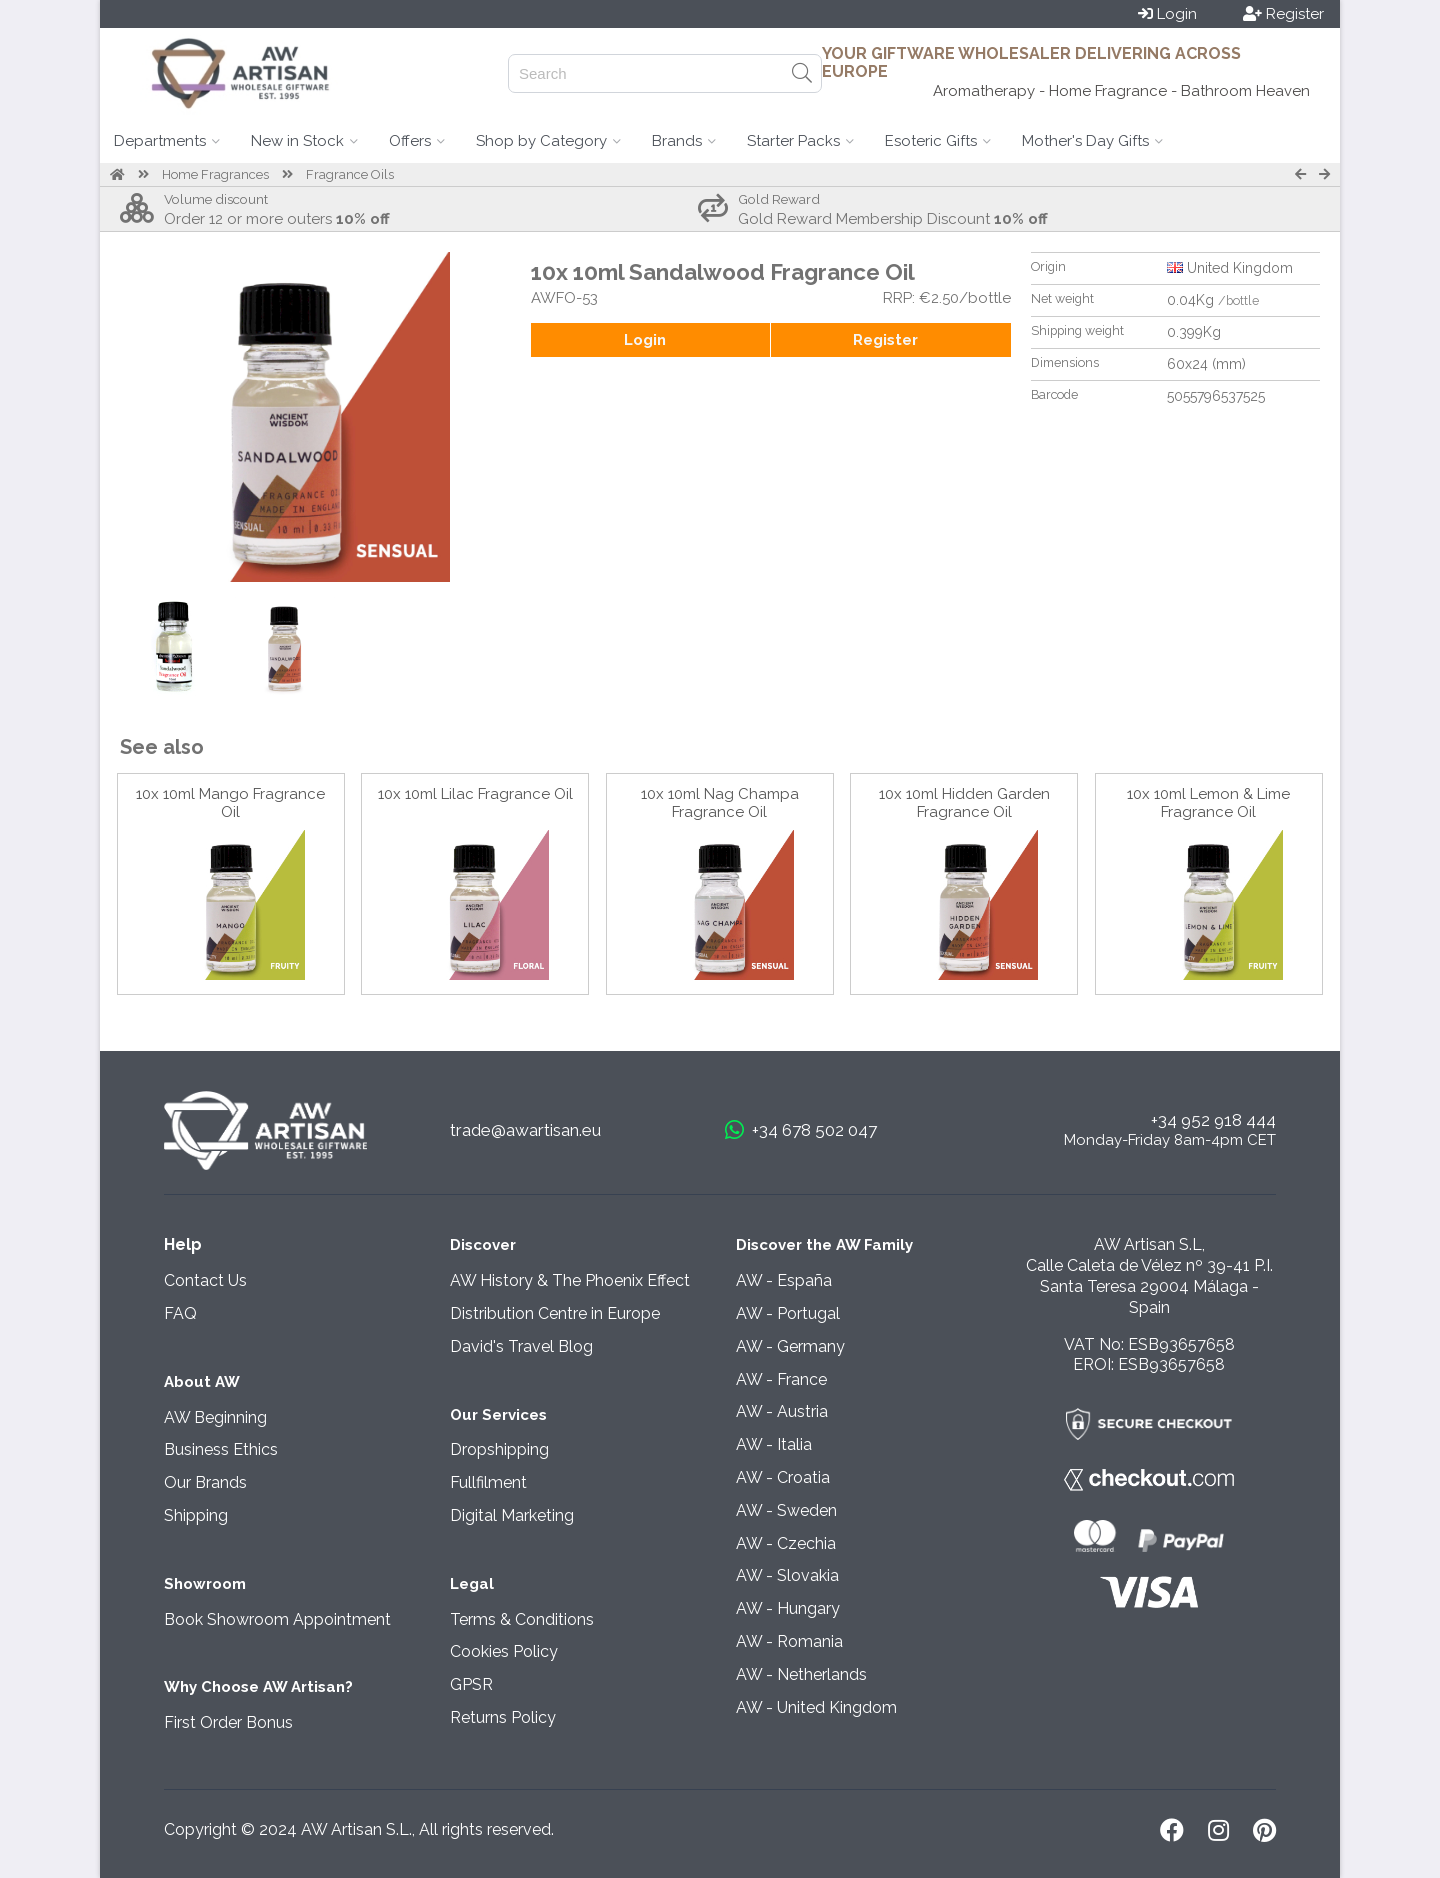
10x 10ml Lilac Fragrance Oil (475, 794)
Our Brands (205, 1482)
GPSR (471, 1684)
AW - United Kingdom (816, 1707)
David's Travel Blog (521, 1346)
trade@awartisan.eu (525, 1130)
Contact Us (205, 1280)
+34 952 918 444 (1213, 1120)
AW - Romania (789, 1641)
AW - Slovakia (787, 1575)
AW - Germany (790, 1346)
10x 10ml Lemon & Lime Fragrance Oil (1208, 803)
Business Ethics (221, 1449)
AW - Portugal (788, 1313)
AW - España (784, 1280)
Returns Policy (503, 1717)
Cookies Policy (504, 1651)
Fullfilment (488, 1482)
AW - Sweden (786, 1510)
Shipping (196, 1515)
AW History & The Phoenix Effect (570, 1280)
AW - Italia (774, 1444)
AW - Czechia (786, 1543)
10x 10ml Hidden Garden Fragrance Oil (964, 803)
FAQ (180, 1313)
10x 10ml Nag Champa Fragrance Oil (720, 803)
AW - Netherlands (801, 1674)
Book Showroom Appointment (277, 1619)
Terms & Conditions (522, 1619)
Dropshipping (499, 1449)
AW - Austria (782, 1411)
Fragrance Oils (350, 174)
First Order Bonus (228, 1722)
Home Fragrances (215, 174)
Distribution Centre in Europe (555, 1313)
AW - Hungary (788, 1608)
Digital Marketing (512, 1515)
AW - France (781, 1379)
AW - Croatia (783, 1477)
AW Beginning (215, 1417)
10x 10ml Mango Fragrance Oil (230, 803)
